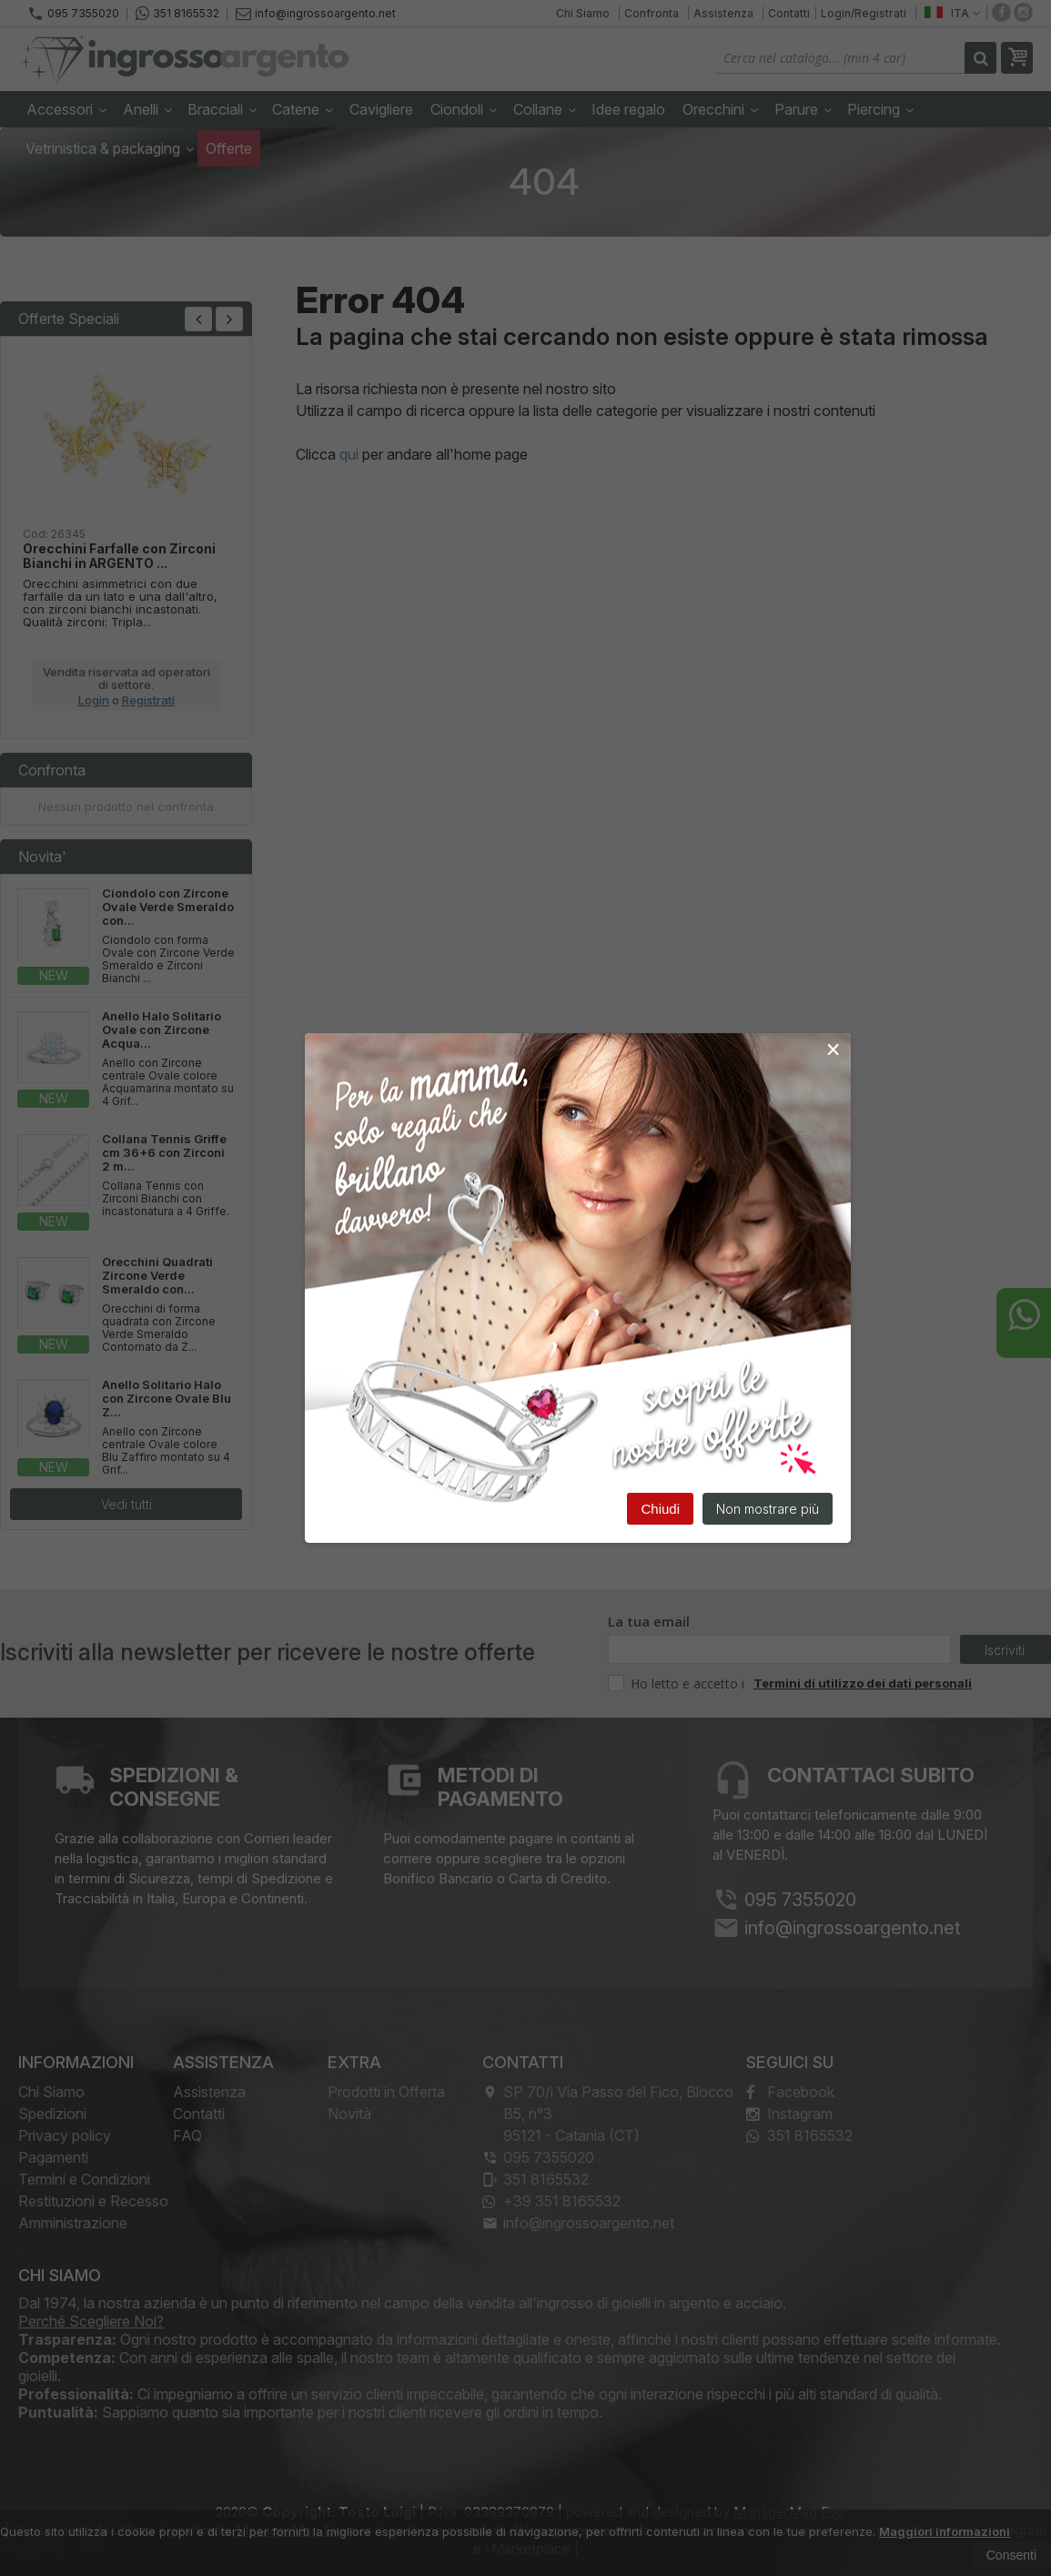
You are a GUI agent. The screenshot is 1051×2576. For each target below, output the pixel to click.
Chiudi (660, 1508)
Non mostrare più (767, 1508)
